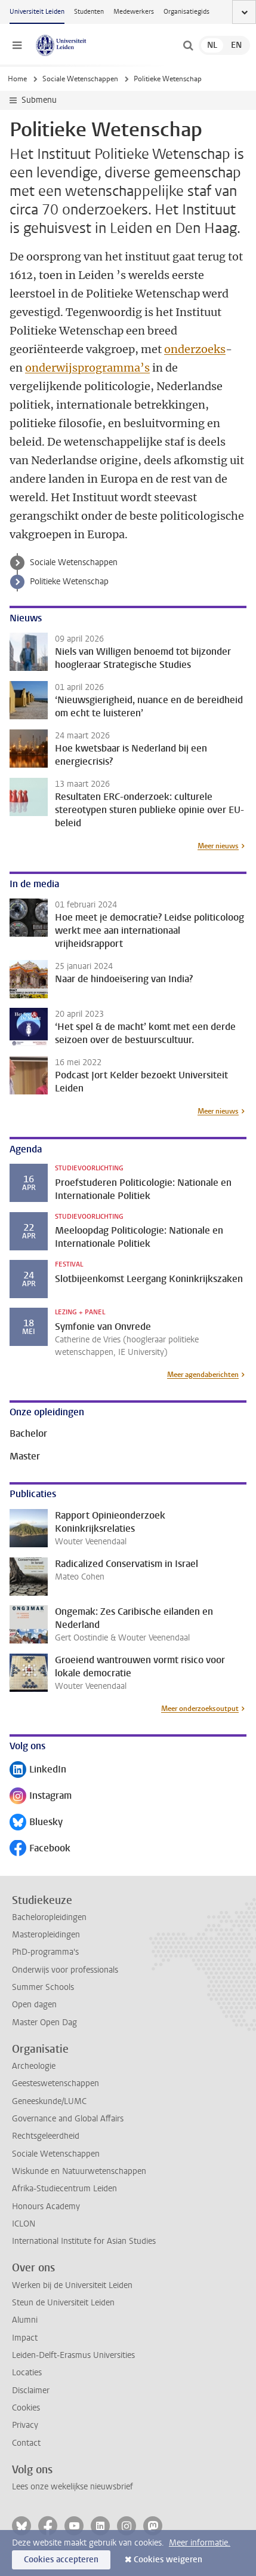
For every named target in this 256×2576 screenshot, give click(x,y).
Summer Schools (43, 1987)
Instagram (41, 1796)
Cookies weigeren (168, 2559)
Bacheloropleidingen (49, 1917)
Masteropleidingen (46, 1934)
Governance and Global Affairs (68, 2118)
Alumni (25, 2320)
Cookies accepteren (61, 2559)
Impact (25, 2338)
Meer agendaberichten (203, 1374)
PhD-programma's (45, 1952)
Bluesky (36, 1823)
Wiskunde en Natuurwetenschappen (79, 2171)
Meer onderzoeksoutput (200, 1708)
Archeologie (33, 2066)
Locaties (27, 2372)
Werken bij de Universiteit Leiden (72, 2285)
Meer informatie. (199, 2543)
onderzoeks (195, 349)
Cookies (26, 2408)
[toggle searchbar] (188, 45)
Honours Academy (46, 2206)
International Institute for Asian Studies (84, 2241)
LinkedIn (38, 1770)
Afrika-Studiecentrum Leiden (64, 2188)
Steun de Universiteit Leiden (63, 2302)
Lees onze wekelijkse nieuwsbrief (72, 2486)
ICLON (23, 2224)
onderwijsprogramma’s (87, 368)
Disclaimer (31, 2390)
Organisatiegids (186, 11)
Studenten (89, 11)
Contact (26, 2443)
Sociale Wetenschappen (80, 79)
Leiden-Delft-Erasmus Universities (73, 2355)
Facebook (40, 1849)
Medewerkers (133, 11)
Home (17, 79)
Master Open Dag (44, 2022)
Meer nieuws (218, 846)
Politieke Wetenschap (69, 581)
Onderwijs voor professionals (65, 1970)
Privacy (25, 2425)
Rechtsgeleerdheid (45, 2136)
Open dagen (34, 2004)
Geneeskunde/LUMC (49, 2101)
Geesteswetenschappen (55, 2083)
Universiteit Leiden (37, 11)
